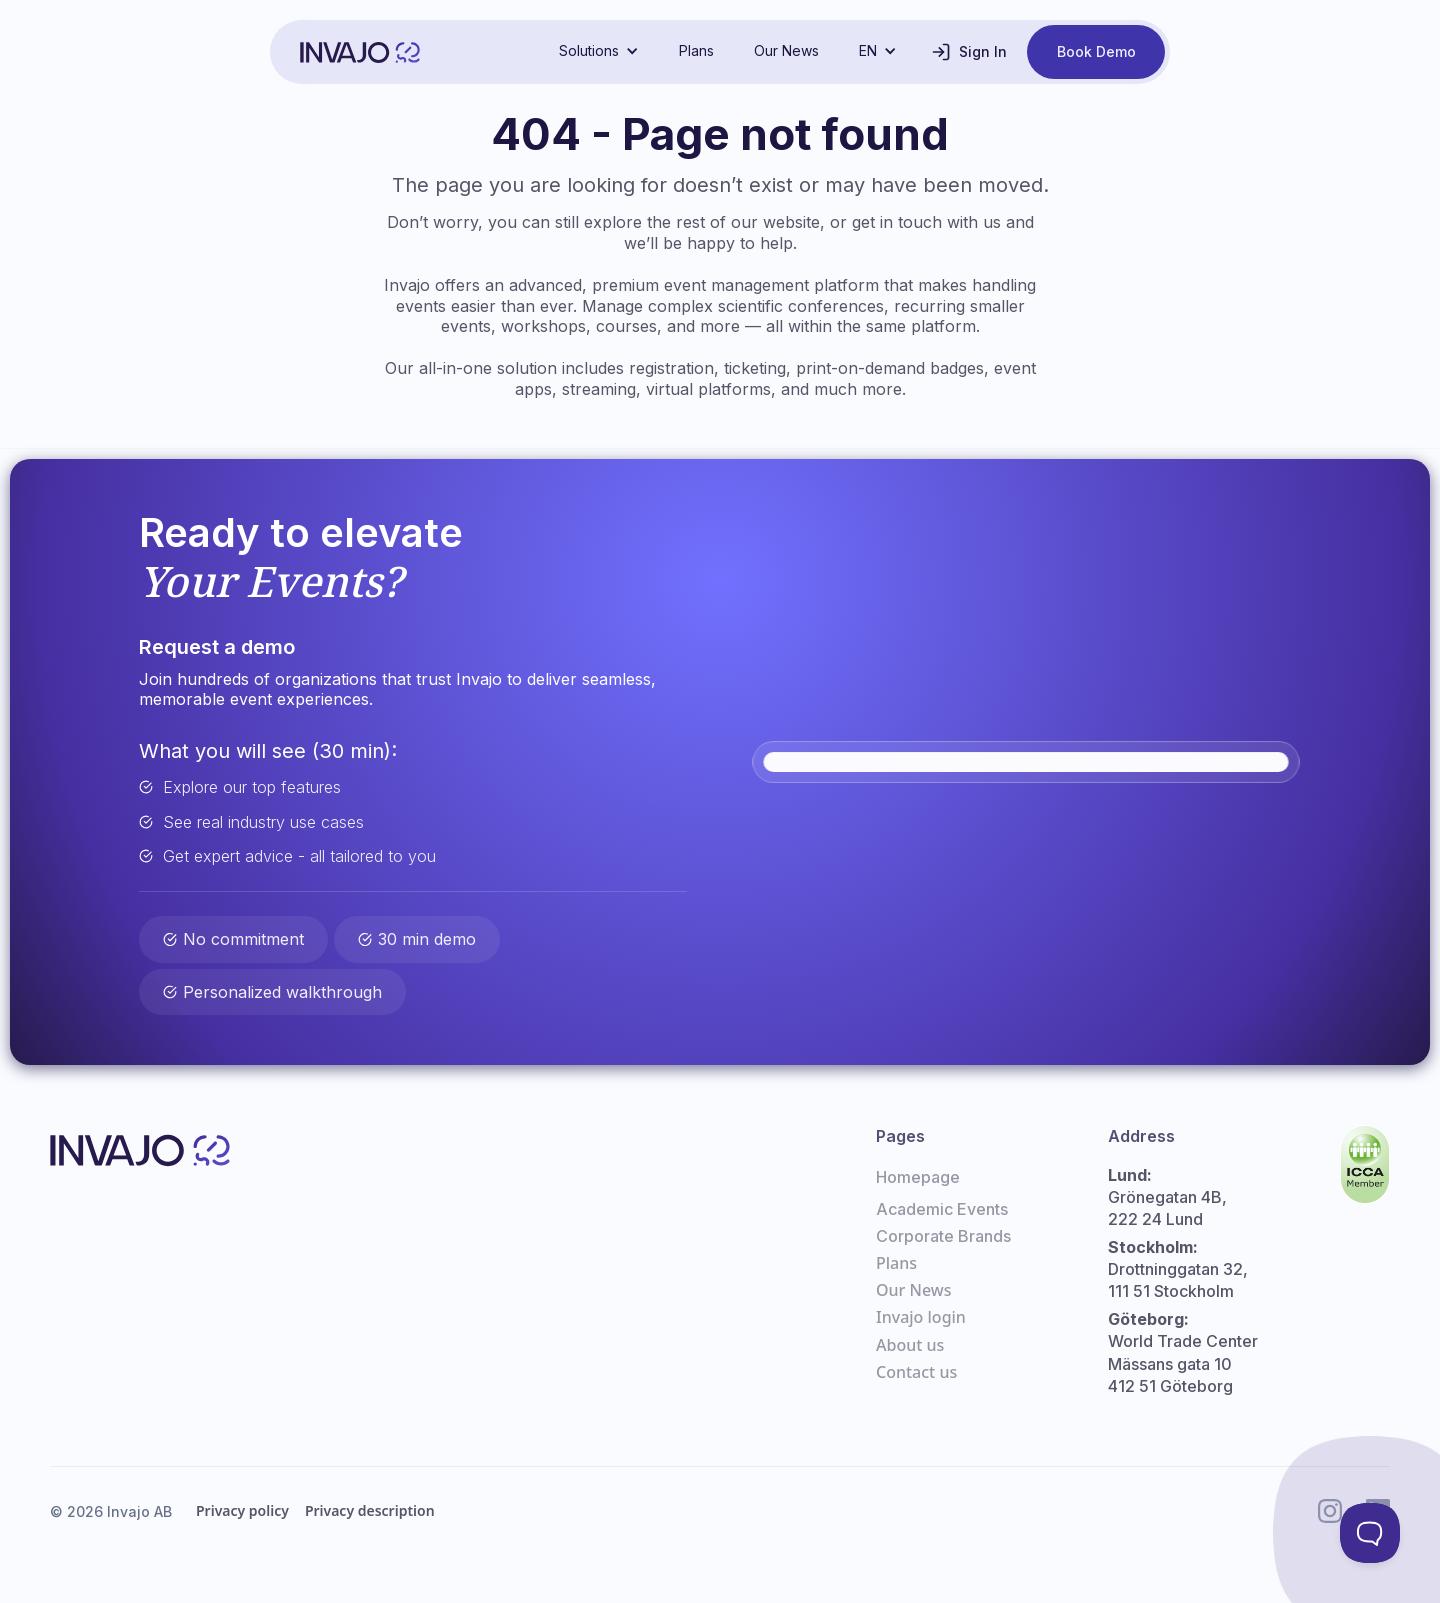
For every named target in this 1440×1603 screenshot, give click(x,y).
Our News (786, 50)
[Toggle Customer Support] (1370, 1533)
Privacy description (370, 1510)
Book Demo (1096, 51)
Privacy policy (242, 1510)
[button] (599, 51)
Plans (696, 50)
